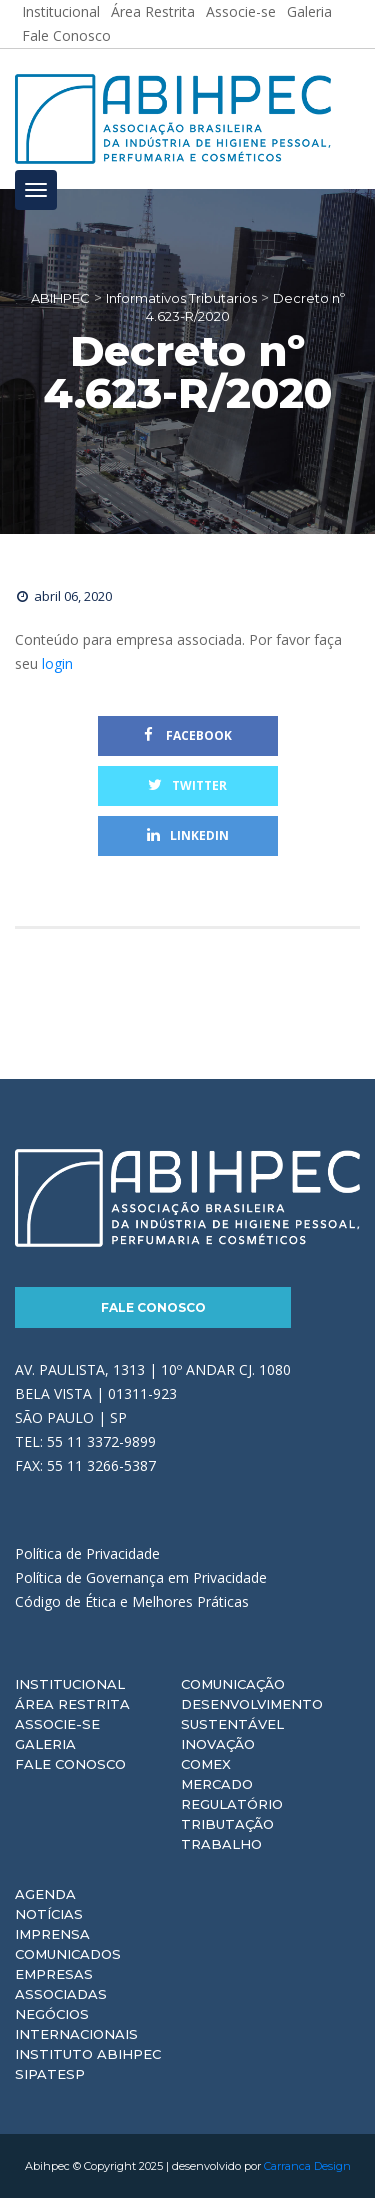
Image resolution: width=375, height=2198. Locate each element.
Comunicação (233, 1684)
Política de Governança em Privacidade (141, 1577)
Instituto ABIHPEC (88, 2054)
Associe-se (57, 1724)
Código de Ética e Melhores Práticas (132, 1601)
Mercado (217, 1784)
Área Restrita (72, 1704)
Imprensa (52, 1934)
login (57, 663)
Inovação (218, 1744)
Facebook (188, 735)
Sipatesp (50, 2074)
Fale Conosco (66, 35)
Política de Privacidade (87, 1553)
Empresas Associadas (61, 1984)
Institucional (70, 1684)
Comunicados (68, 1954)
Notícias (49, 1914)
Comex (206, 1764)
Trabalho (221, 1844)
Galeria (45, 1744)
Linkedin (188, 835)
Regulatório (232, 1804)
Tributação (227, 1824)
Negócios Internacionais (76, 2024)
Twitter (187, 785)
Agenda (45, 1894)
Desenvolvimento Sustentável (252, 1714)
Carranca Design (307, 2166)
